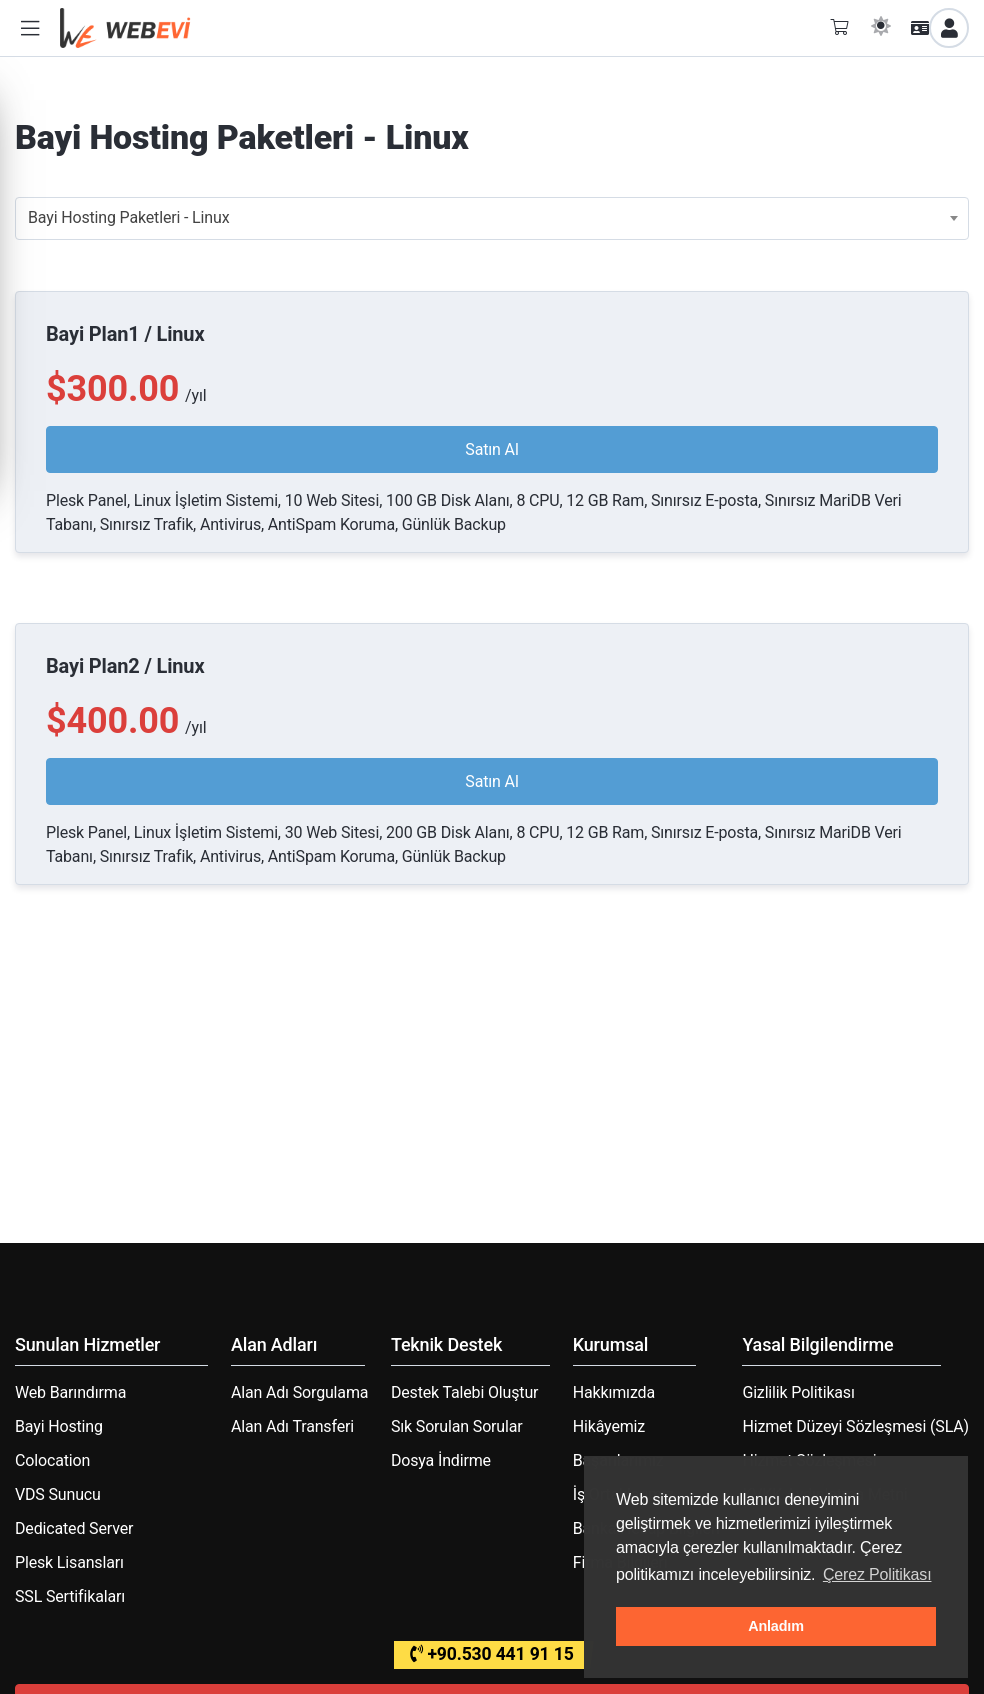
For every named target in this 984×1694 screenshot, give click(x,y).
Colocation (52, 1460)
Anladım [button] (776, 1626)
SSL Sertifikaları (70, 1596)
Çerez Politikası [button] (877, 1574)
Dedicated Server (74, 1528)
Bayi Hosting (59, 1426)
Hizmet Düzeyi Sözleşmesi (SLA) (855, 1426)
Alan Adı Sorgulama (299, 1392)
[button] (30, 28)
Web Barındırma (70, 1392)
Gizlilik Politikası (798, 1392)
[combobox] (492, 218)
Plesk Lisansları (69, 1562)
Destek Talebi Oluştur (464, 1392)
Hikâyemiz (609, 1426)
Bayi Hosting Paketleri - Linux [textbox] (128, 217)
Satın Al (491, 449)
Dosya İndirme (441, 1460)
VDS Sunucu (58, 1494)
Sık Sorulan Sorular (457, 1426)
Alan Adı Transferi (292, 1426)
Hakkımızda (614, 1392)
